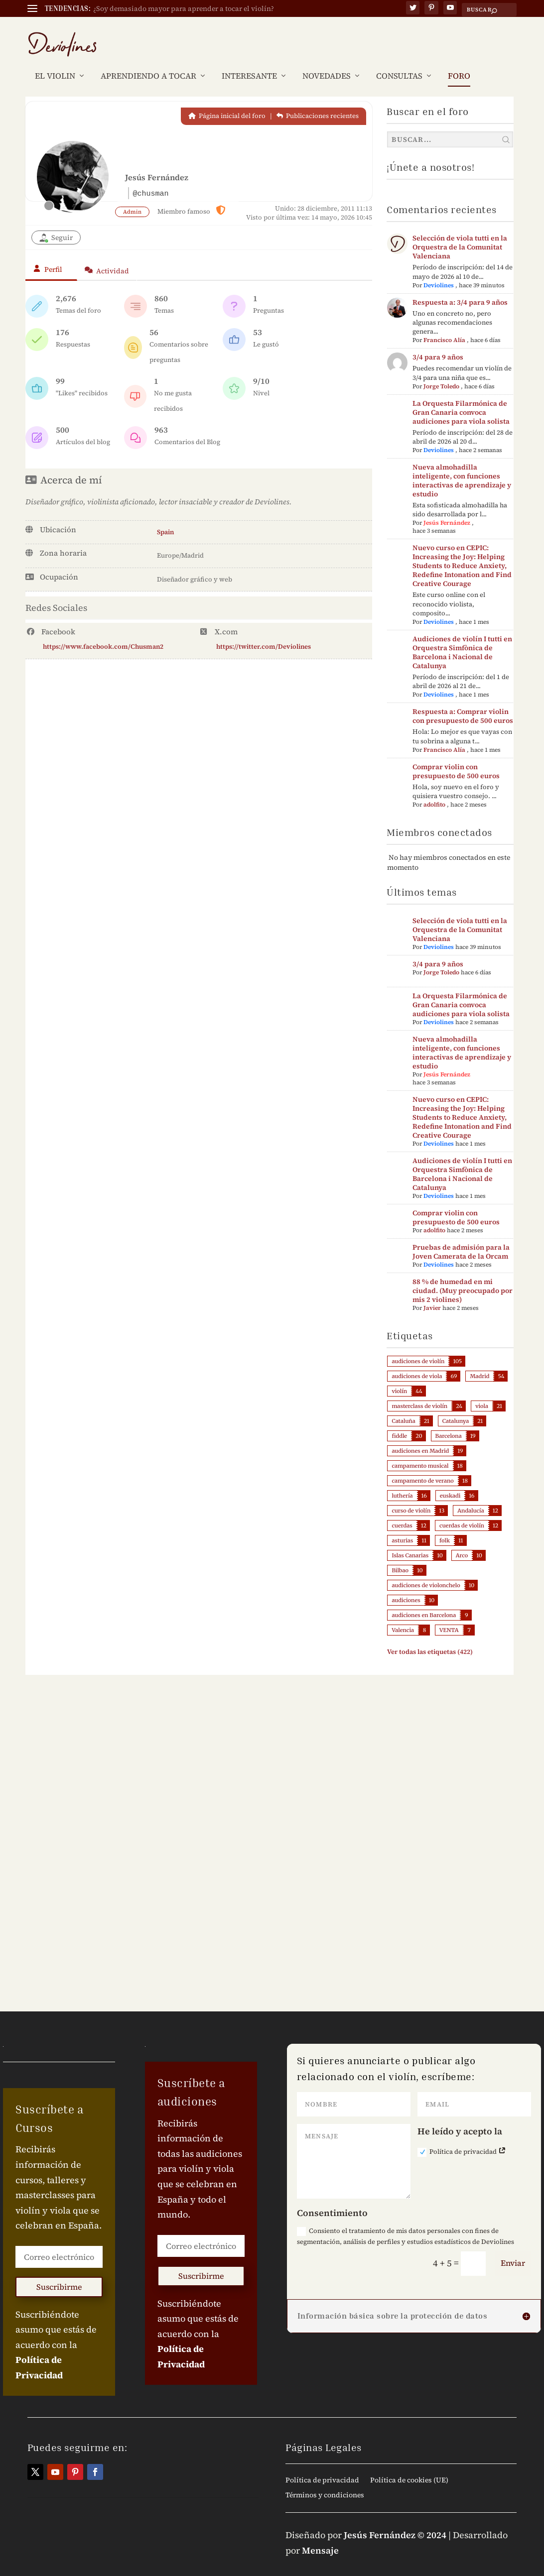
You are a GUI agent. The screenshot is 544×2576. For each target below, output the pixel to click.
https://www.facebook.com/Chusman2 (103, 631)
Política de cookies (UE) (409, 2465)
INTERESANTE (249, 61)
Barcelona (448, 1420)
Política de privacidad (461, 2137)
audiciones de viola (417, 1361)
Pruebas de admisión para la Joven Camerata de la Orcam (461, 1236)
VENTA (448, 1615)
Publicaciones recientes (317, 101)
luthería (402, 1480)
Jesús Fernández (446, 508)
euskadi (450, 1480)
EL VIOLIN (55, 61)
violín (399, 1376)
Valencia (403, 1615)
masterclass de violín (419, 1391)
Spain (165, 517)
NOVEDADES (326, 61)
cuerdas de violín (461, 1510)
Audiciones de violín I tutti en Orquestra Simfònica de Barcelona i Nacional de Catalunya (462, 637)
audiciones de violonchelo (426, 1570)
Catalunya (455, 1406)
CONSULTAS (399, 61)
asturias (402, 1525)
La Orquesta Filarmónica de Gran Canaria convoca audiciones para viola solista (461, 397)
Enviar (513, 2247)
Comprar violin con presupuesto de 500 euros (456, 756)
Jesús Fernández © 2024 (395, 2520)
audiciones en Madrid (420, 1435)
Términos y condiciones (324, 2480)
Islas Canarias (410, 1540)
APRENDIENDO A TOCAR (148, 61)
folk (444, 1525)
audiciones (406, 1585)
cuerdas (402, 1510)
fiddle (399, 1420)
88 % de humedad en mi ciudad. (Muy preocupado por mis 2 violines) (462, 1275)
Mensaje (320, 2535)
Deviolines (438, 270)
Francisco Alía (444, 325)
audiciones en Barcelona (424, 1600)
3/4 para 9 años (437, 342)
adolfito (434, 790)
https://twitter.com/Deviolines (263, 631)
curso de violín (411, 1495)
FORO (459, 61)
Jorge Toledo (441, 371)
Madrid (479, 1361)
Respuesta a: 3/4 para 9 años (460, 287)
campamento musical (420, 1450)
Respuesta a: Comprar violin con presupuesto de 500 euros (462, 701)
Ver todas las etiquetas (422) (430, 1637)
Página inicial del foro (227, 101)
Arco (462, 1540)
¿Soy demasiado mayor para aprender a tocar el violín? (183, 8)
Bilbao (400, 1555)
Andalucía (470, 1495)
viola (481, 1391)
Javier (432, 1293)
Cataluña (403, 1406)
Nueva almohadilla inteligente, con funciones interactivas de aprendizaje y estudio (461, 465)
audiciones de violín (418, 1346)
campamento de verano (422, 1465)
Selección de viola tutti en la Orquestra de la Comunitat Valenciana (459, 232)
